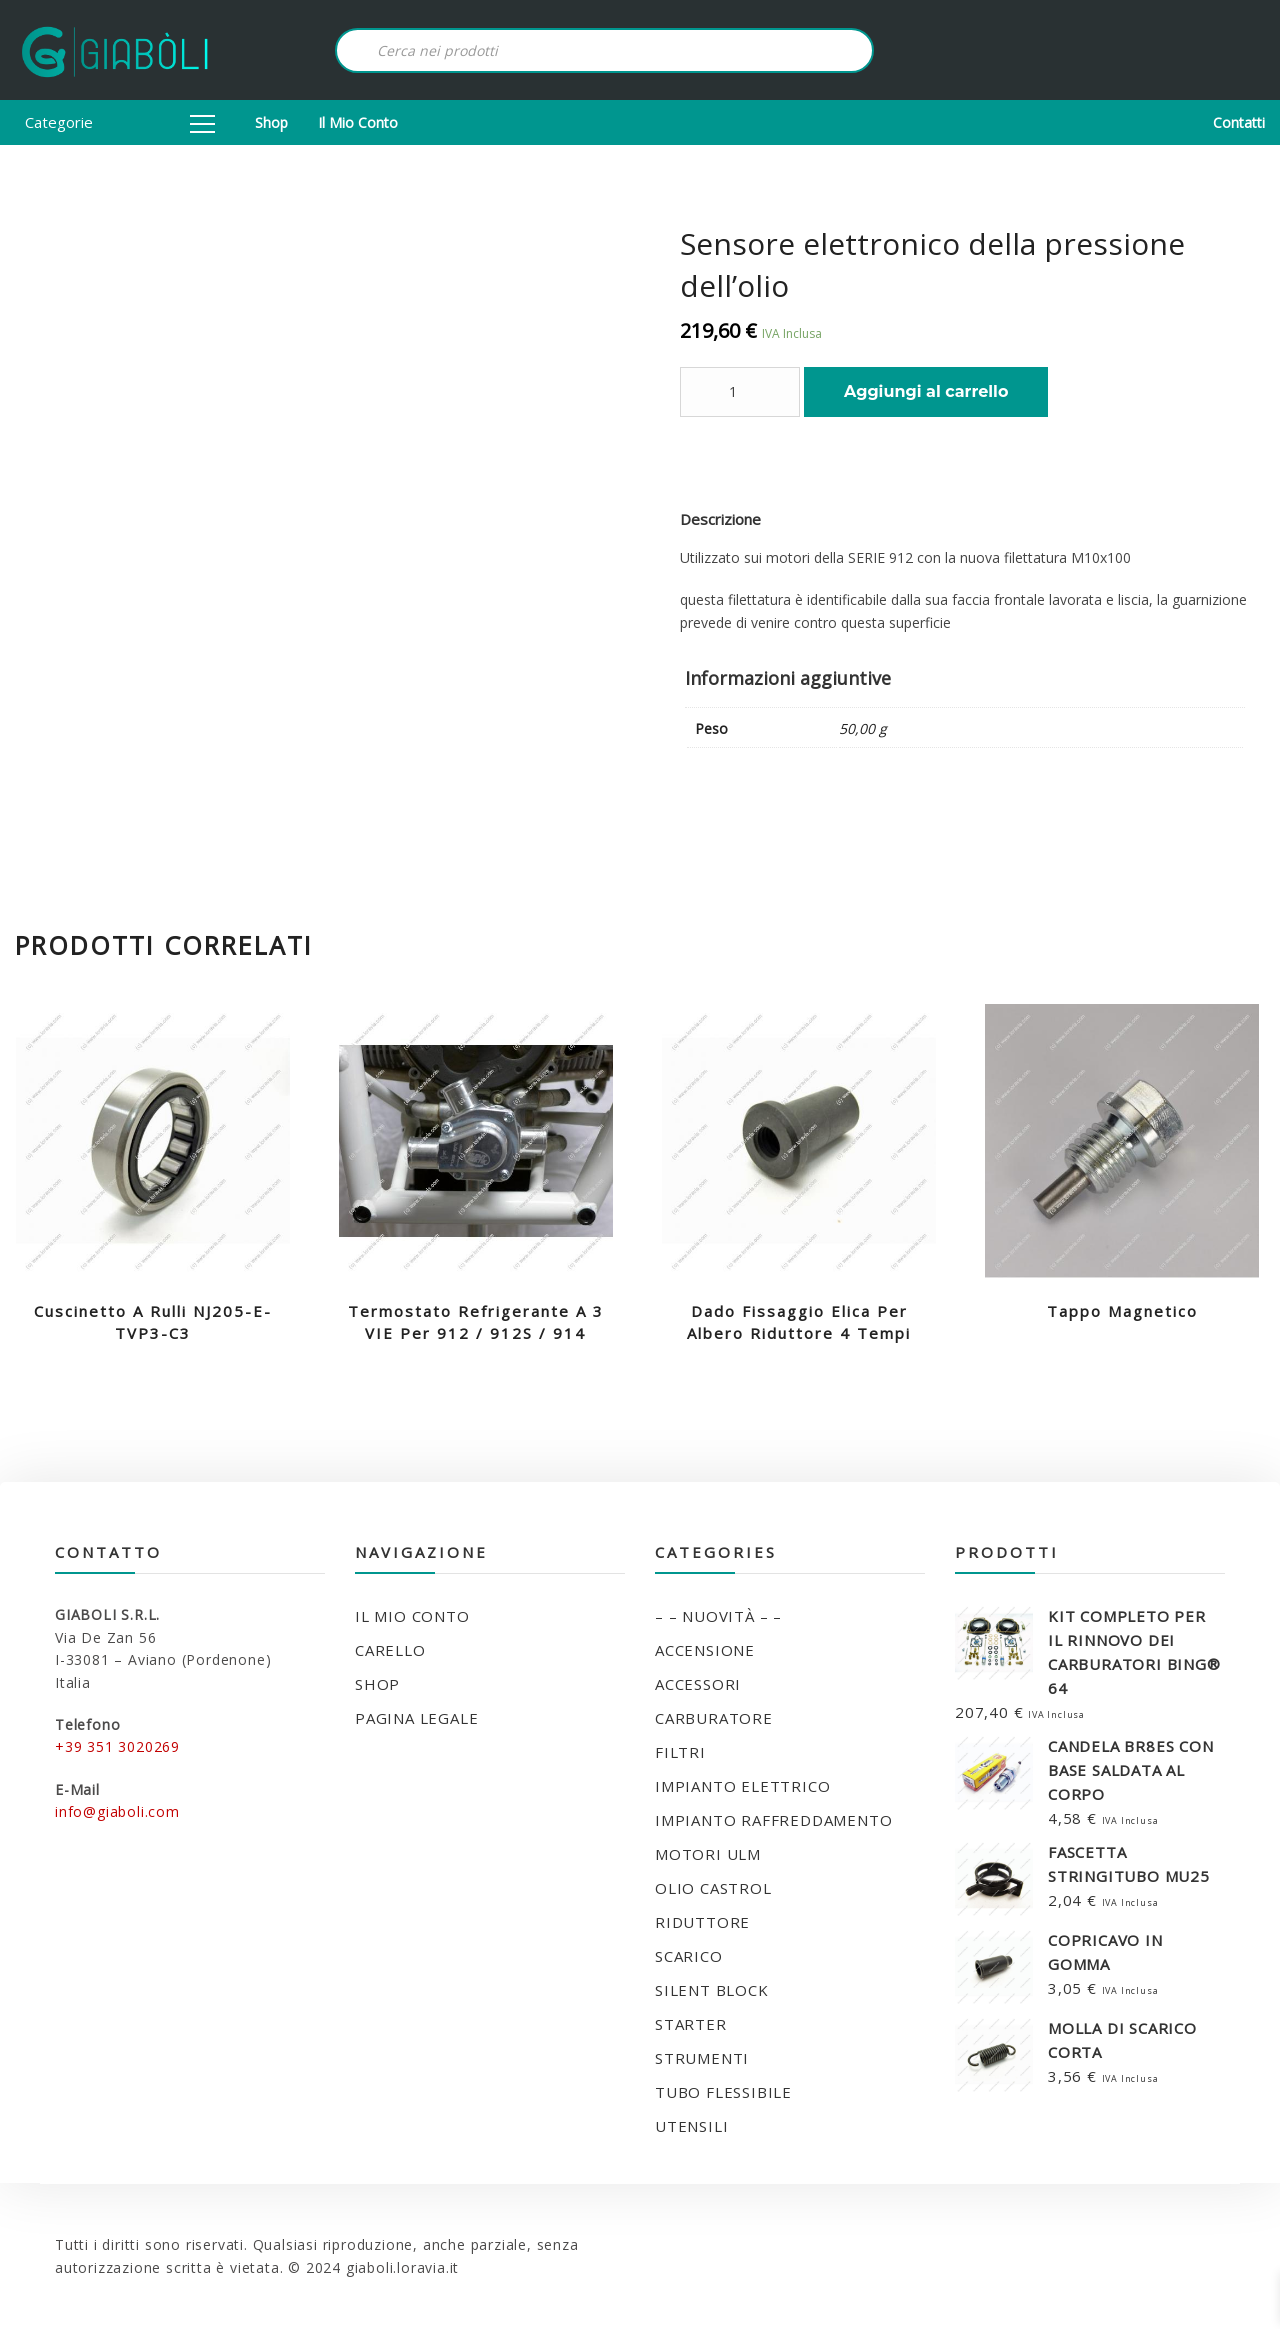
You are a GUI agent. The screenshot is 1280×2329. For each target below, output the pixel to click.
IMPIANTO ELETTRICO (742, 1786)
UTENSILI (691, 2126)
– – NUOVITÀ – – (718, 1616)
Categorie (120, 122)
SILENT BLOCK (712, 1990)
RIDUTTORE (702, 1922)
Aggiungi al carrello (926, 391)
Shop (271, 122)
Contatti (1239, 122)
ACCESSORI (698, 1684)
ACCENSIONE (705, 1650)
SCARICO (689, 1956)
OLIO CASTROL (713, 1888)
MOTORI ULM (708, 1854)
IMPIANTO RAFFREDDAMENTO (773, 1820)
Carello (390, 1650)
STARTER (691, 2024)
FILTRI (680, 1752)
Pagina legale (416, 1718)
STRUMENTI (702, 2058)
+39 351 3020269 (117, 1746)
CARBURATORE (714, 1718)
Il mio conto (358, 122)
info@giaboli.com (117, 1811)
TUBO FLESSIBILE (723, 2092)
